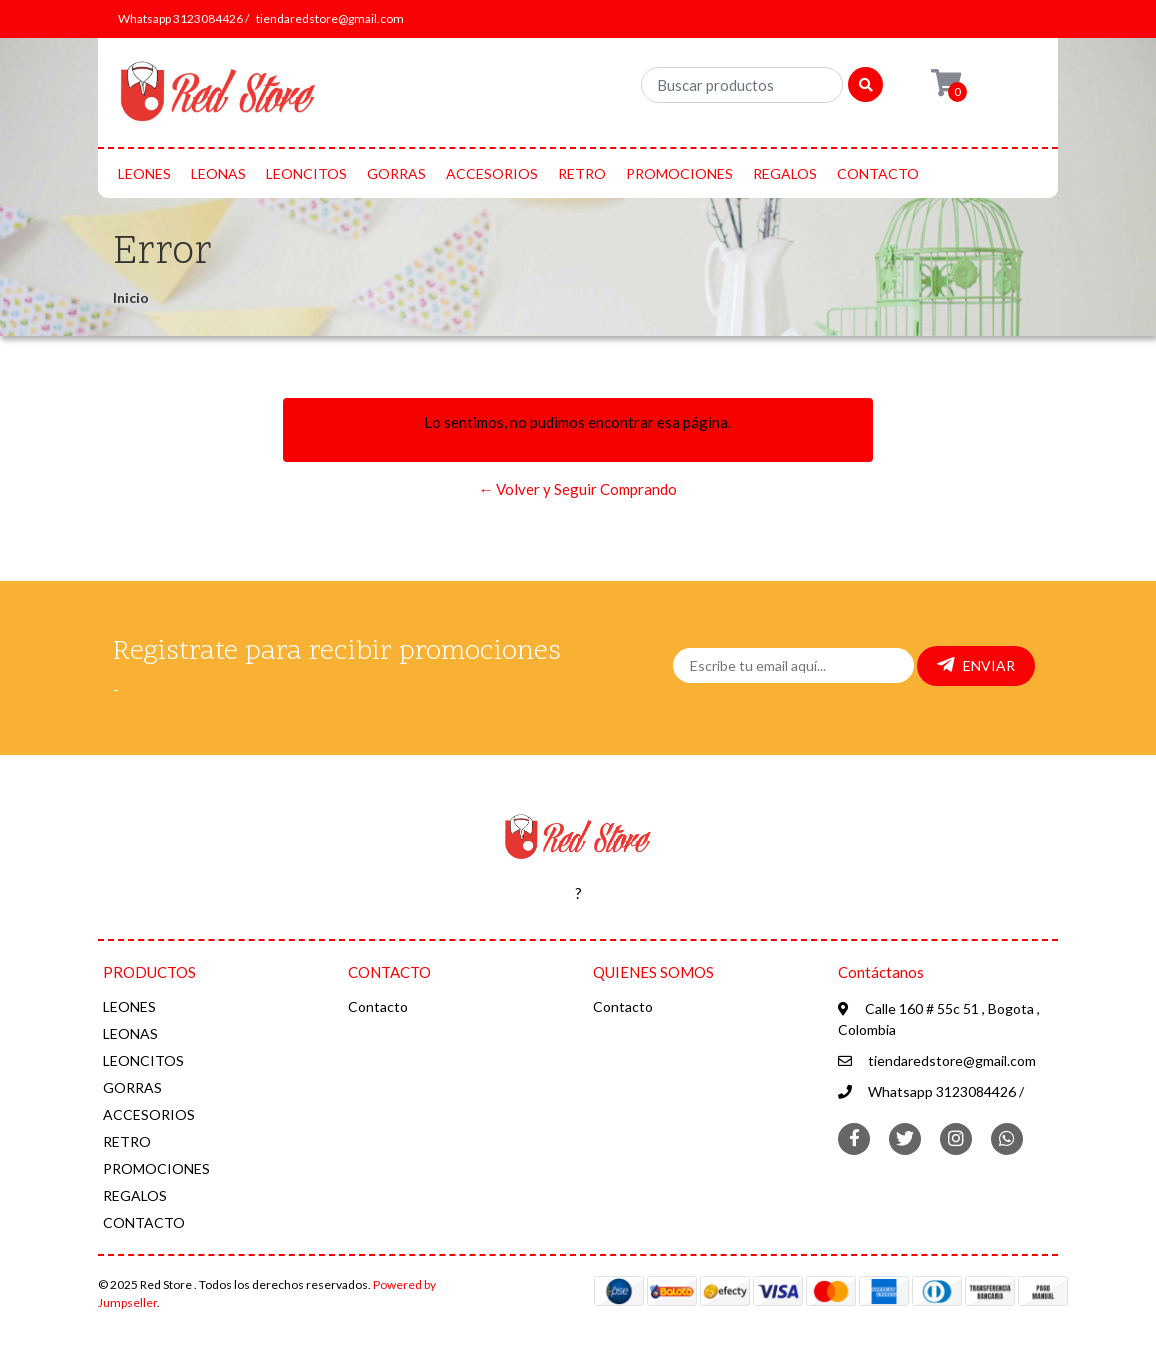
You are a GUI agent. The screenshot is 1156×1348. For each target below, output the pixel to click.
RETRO (582, 173)
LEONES (144, 173)
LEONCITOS (306, 173)
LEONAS (218, 173)
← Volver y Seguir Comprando (577, 489)
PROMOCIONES (679, 173)
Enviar (976, 665)
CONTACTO (878, 173)
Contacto (378, 1006)
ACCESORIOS (492, 173)
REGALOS (785, 173)
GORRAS (396, 173)
